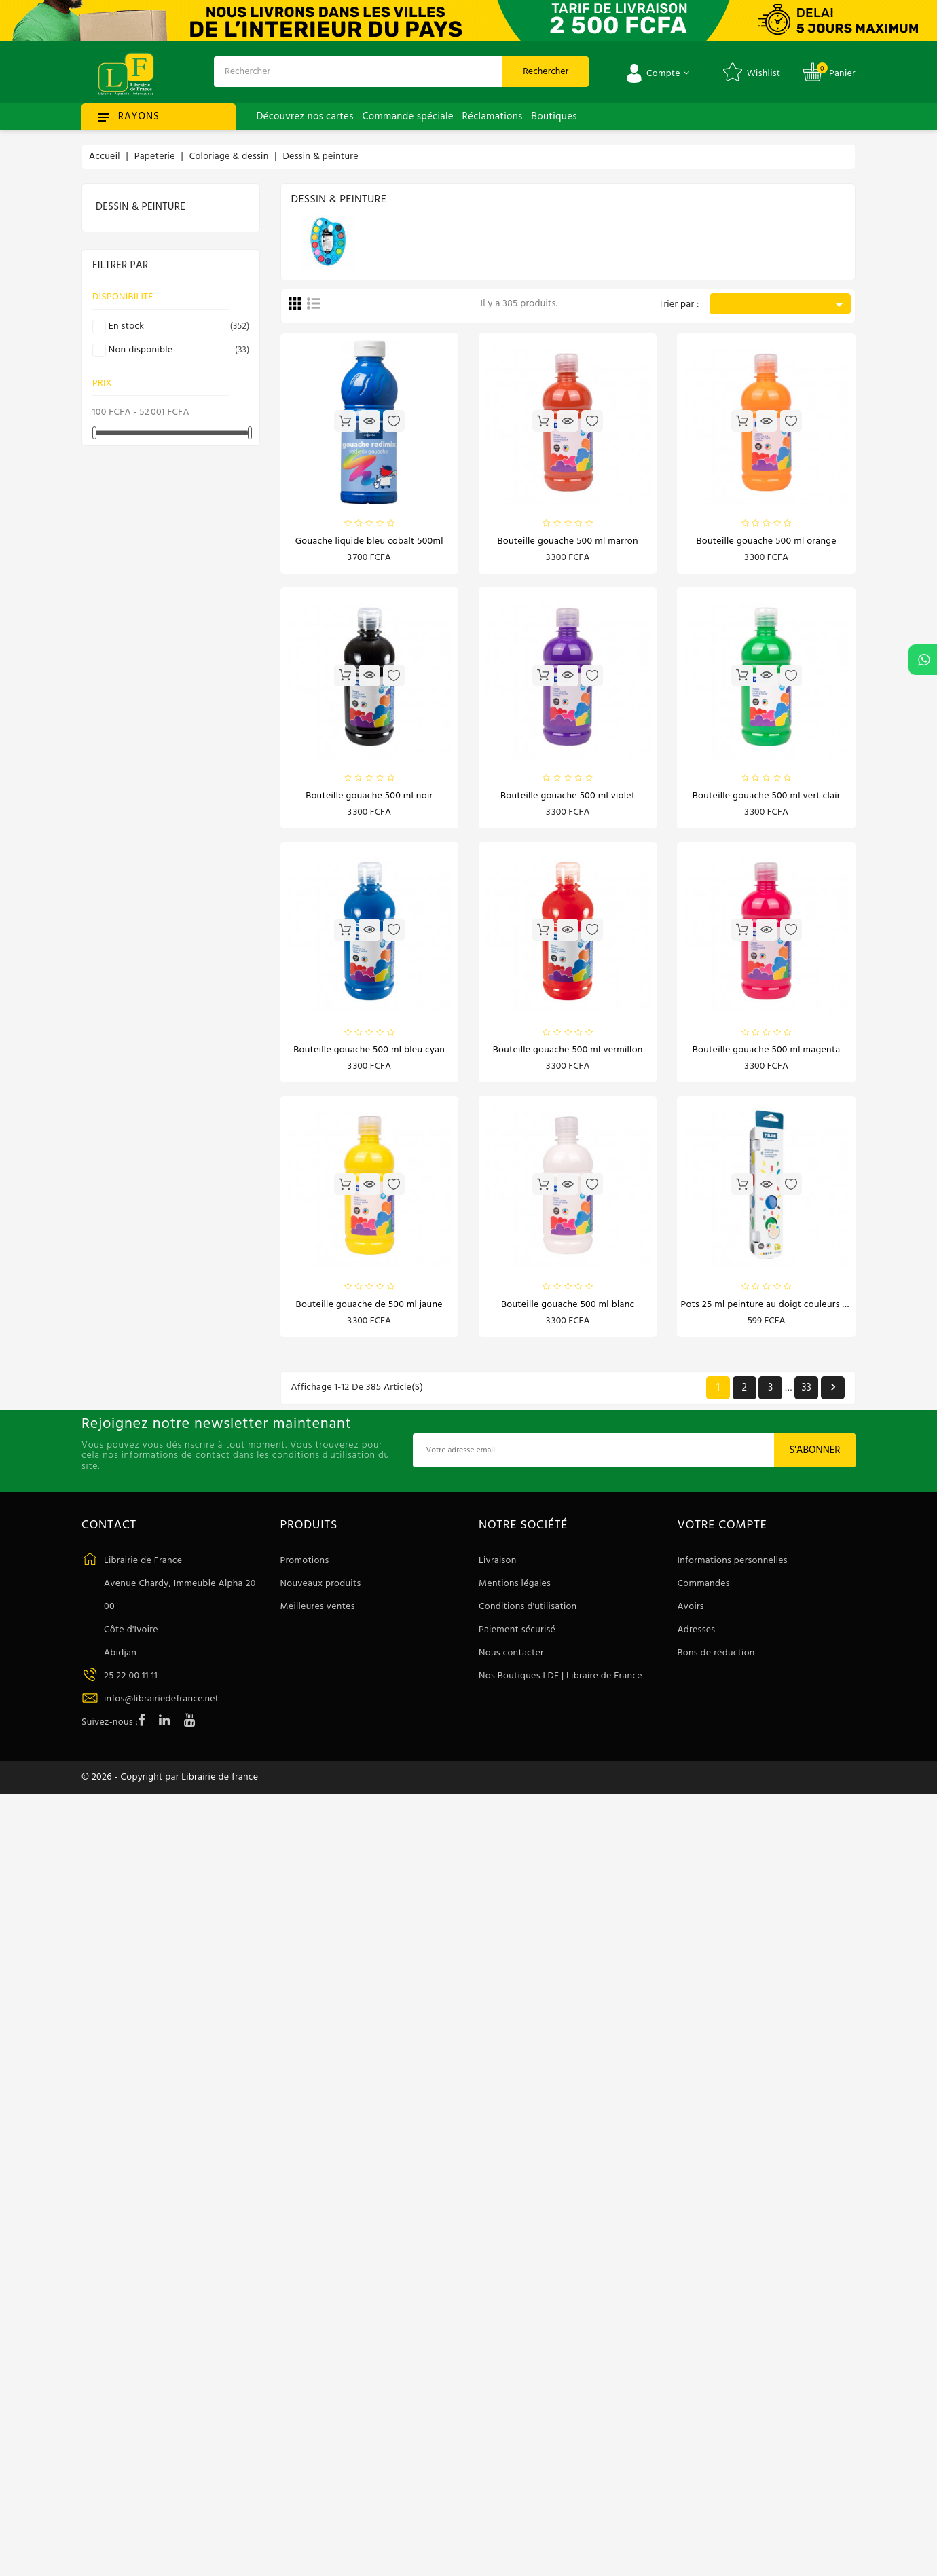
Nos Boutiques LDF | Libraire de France (560, 1682)
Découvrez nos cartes (304, 117)
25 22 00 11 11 (131, 1682)
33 (806, 1394)
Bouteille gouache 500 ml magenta (767, 1054)
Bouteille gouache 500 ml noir (369, 798)
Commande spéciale (407, 117)
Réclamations (492, 117)
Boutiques (553, 117)
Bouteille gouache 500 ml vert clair (767, 798)
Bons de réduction (716, 1659)
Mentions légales (515, 1590)
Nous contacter (511, 1659)
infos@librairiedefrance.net (161, 1705)
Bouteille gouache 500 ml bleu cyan (369, 1054)
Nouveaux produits (320, 1590)
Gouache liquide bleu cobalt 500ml (369, 542)
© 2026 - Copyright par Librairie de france (169, 1785)
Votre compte (722, 1532)
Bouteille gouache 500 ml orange (766, 542)
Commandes (704, 1590)
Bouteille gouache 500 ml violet (567, 798)
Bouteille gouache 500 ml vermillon (568, 1054)
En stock (177, 326)
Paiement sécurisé (517, 1636)
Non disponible (177, 350)
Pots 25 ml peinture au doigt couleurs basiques (779, 1310)
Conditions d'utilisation (527, 1613)
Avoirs (691, 1613)
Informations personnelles (733, 1567)
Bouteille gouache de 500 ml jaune (369, 1310)
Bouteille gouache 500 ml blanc (567, 1310)
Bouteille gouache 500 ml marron (568, 542)
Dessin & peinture (140, 207)
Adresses (697, 1636)
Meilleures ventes (317, 1613)
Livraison (498, 1567)
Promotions (304, 1567)
